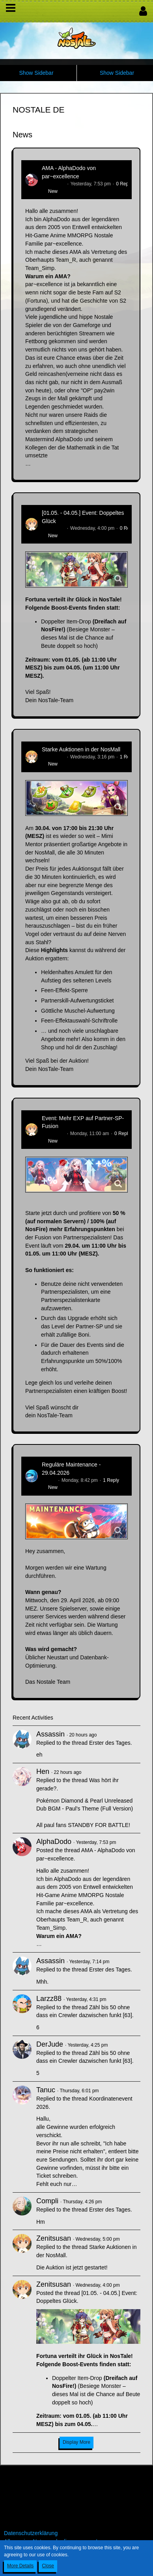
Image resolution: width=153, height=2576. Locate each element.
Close (48, 2566)
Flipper (49, 1480)
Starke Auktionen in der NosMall (81, 749)
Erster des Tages (110, 1743)
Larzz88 (49, 1999)
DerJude (49, 2044)
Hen (42, 1771)
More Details (20, 2566)
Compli (47, 2201)
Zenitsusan (53, 528)
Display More (76, 2442)
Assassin (50, 1734)
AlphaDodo (53, 184)
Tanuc (45, 2090)
